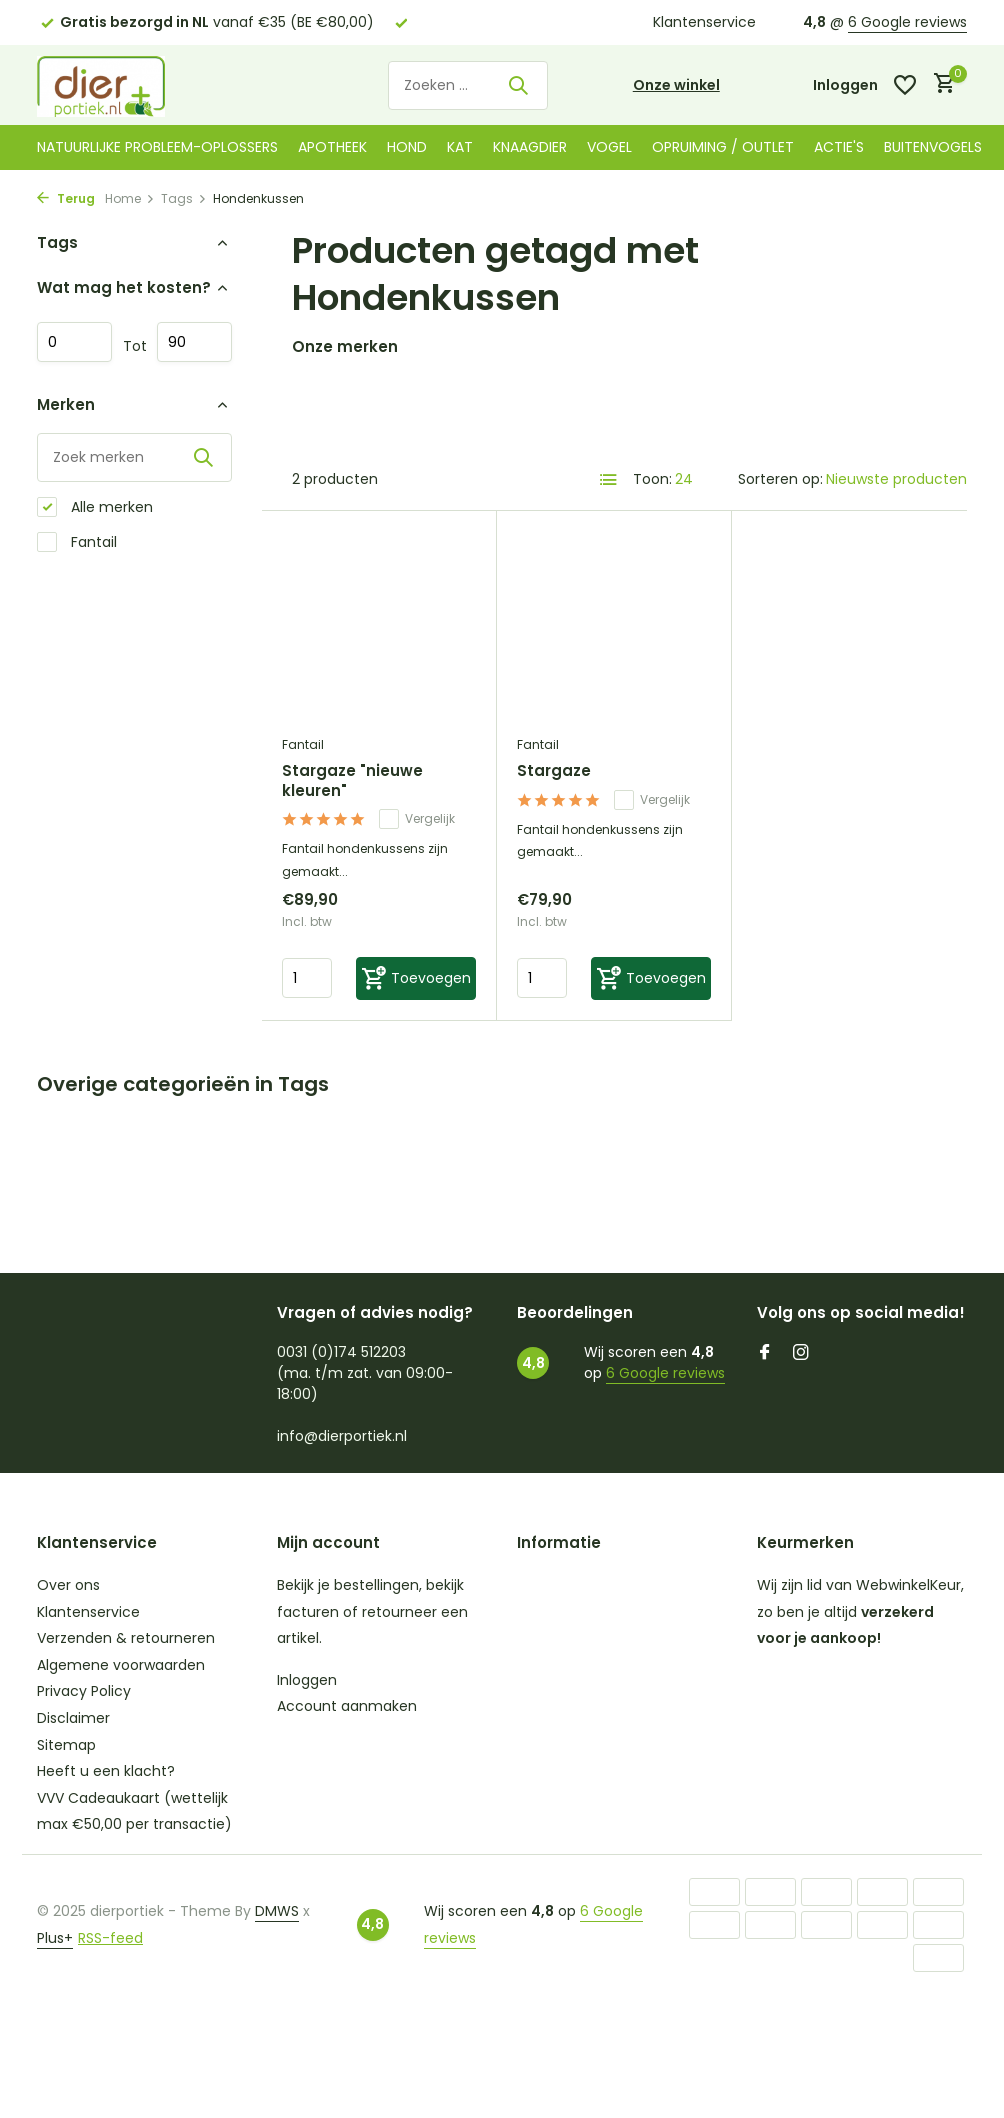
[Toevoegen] (416, 978)
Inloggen (307, 1680)
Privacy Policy (84, 1691)
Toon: (652, 479)
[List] (609, 480)
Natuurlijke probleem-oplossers (157, 147)
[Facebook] (765, 1354)
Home (130, 198)
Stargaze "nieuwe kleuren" (352, 780)
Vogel (609, 147)
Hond (407, 147)
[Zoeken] (468, 85)
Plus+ (55, 1938)
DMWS (277, 1911)
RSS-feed (110, 1938)
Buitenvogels (933, 147)
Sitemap (66, 1745)
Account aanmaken (347, 1706)
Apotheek (332, 147)
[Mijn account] (845, 85)
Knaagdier (530, 147)
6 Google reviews (907, 22)
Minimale (74, 342)
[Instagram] (801, 1354)
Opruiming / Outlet (723, 147)
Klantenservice (704, 22)
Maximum (194, 342)
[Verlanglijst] (905, 85)
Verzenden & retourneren (126, 1638)
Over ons (68, 1585)
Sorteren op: (780, 479)
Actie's (839, 147)
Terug (66, 198)
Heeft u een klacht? (106, 1771)
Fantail (77, 542)
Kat (460, 147)
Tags (184, 198)
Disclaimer (73, 1718)
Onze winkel (676, 85)
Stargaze (554, 771)
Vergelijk (417, 819)
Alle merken (95, 507)
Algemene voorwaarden (121, 1665)
